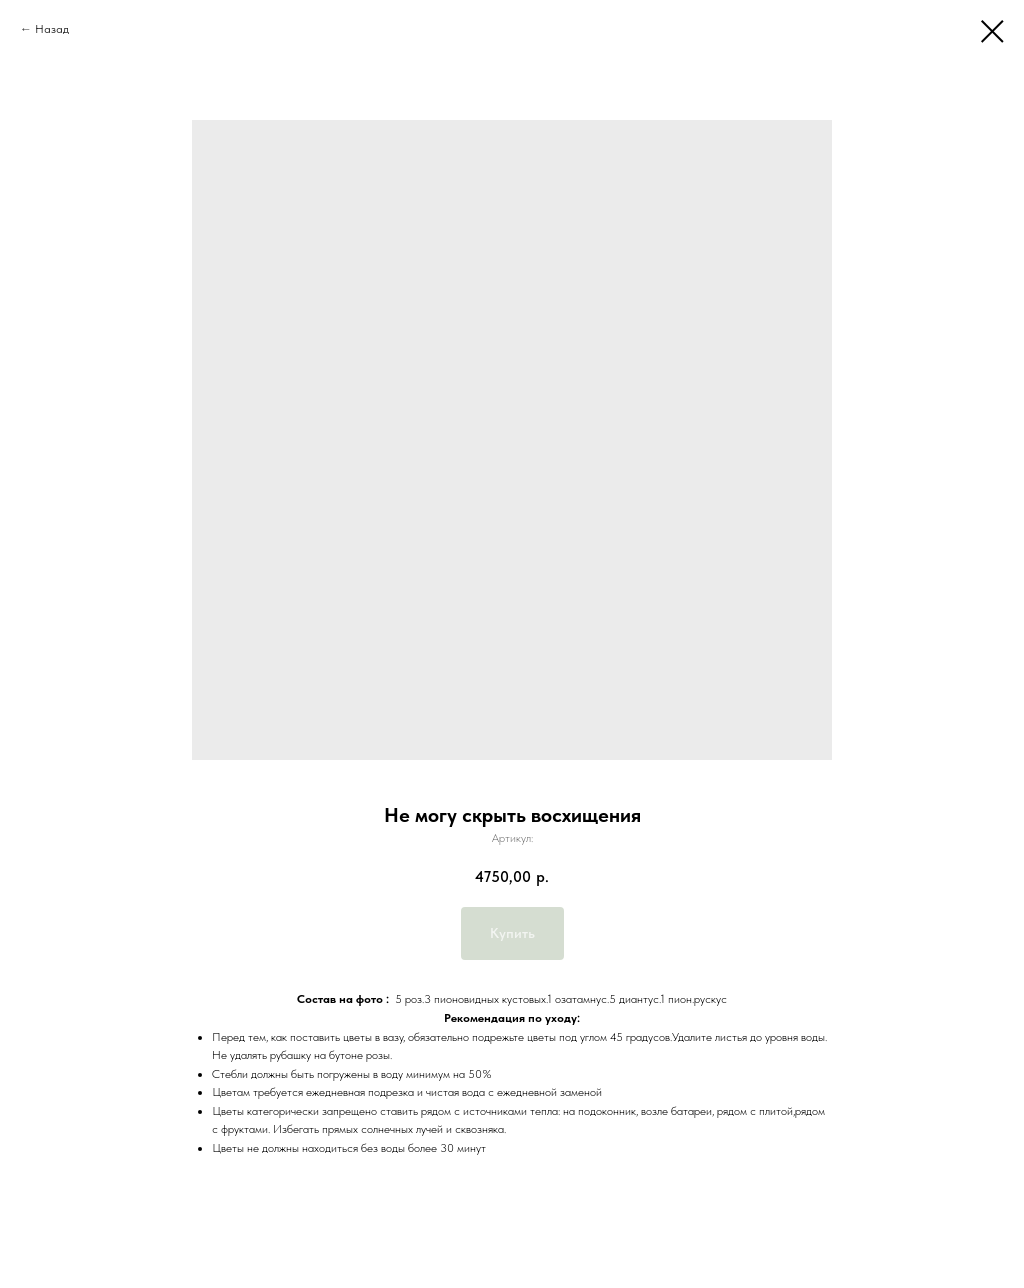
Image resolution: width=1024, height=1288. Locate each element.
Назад (52, 29)
